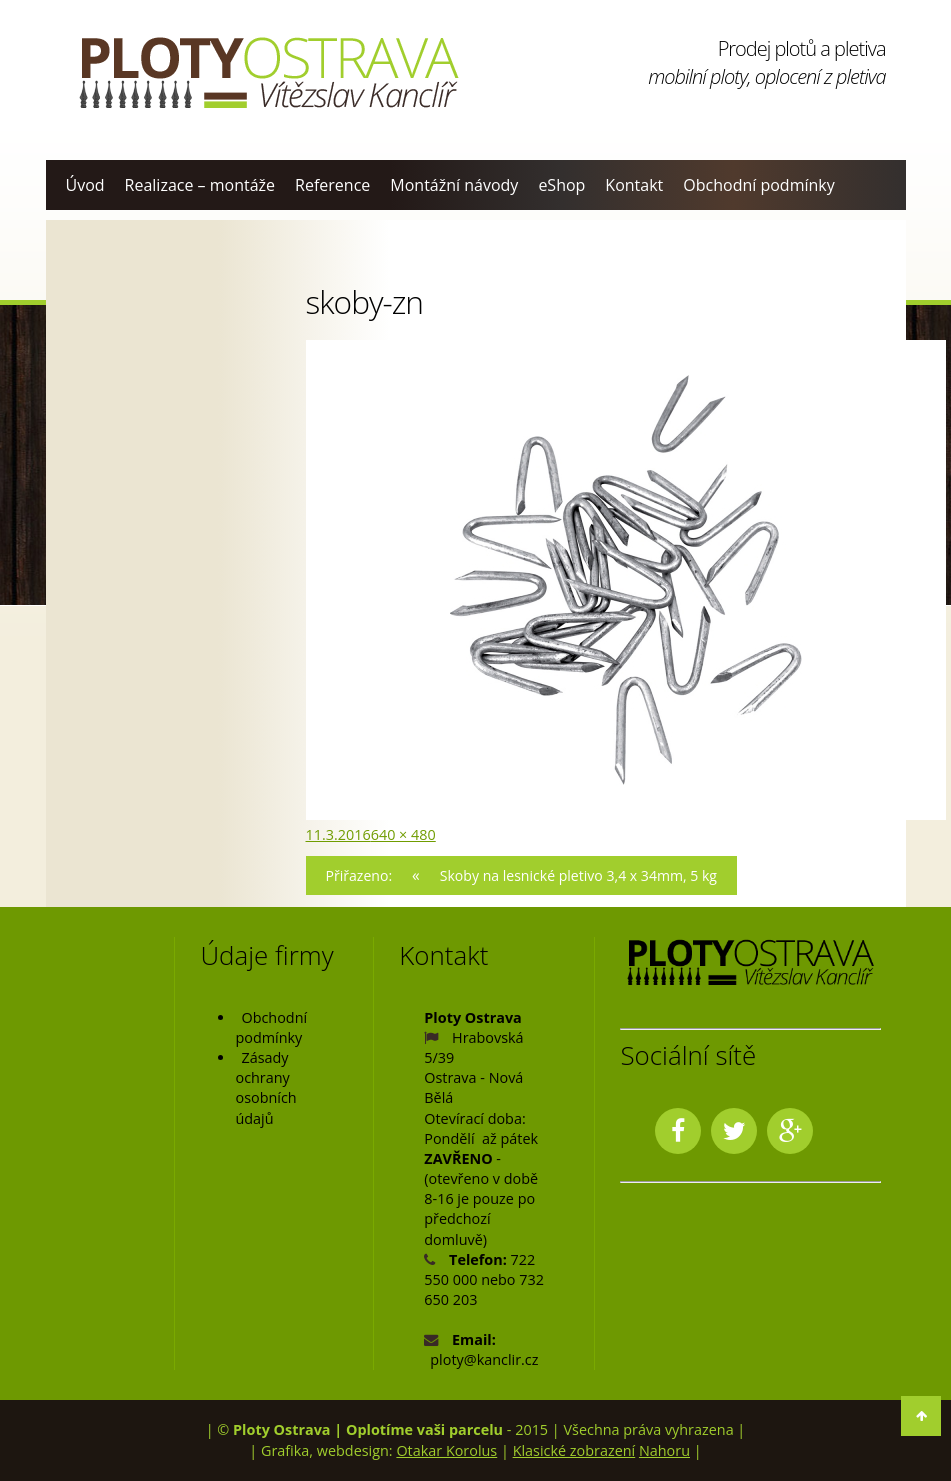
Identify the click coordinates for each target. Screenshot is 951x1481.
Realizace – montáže (200, 185)
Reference (332, 185)
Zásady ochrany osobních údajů (265, 1088)
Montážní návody (454, 185)
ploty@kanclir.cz (484, 1360)
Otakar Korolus (446, 1450)
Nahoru (664, 1450)
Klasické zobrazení (574, 1450)
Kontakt (634, 185)
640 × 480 (403, 834)
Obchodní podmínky (758, 185)
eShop (561, 185)
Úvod (85, 185)
